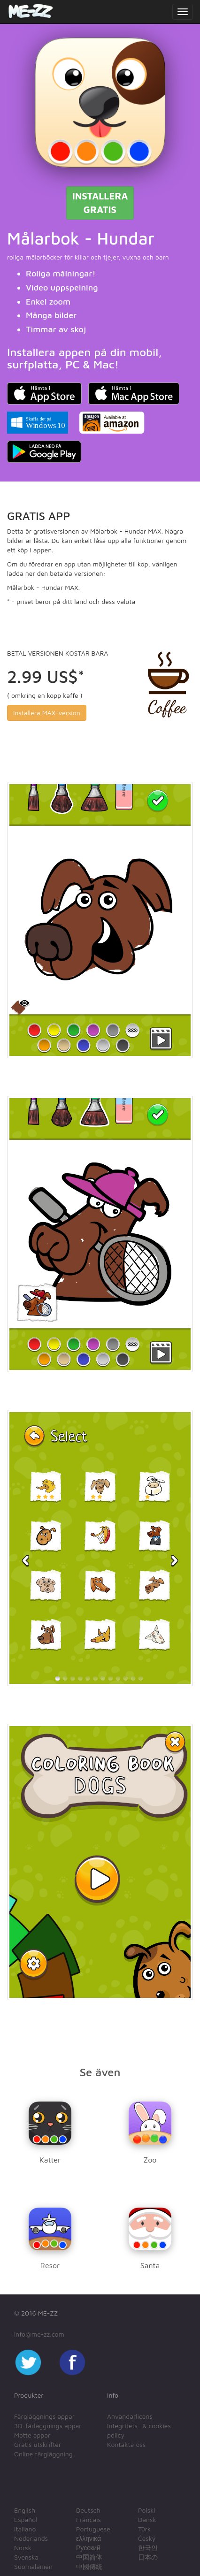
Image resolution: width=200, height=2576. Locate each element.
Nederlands (31, 2538)
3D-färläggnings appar (48, 2426)
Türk (144, 2529)
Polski (146, 2510)
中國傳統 (89, 2566)
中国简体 (89, 2557)
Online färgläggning (43, 2454)
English (24, 2510)
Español (25, 2519)
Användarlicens (130, 2416)
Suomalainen (33, 2566)
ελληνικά (88, 2538)
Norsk (22, 2548)
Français (88, 2519)
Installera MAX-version (46, 713)
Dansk (147, 2519)
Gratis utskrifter (37, 2444)
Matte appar (32, 2435)
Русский (88, 2548)
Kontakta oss (126, 2444)
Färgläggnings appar (44, 2416)
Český (146, 2538)
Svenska (26, 2557)
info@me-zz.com (39, 2334)
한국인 (148, 2548)
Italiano (25, 2529)
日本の (148, 2557)
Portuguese (93, 2529)
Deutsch (88, 2510)
